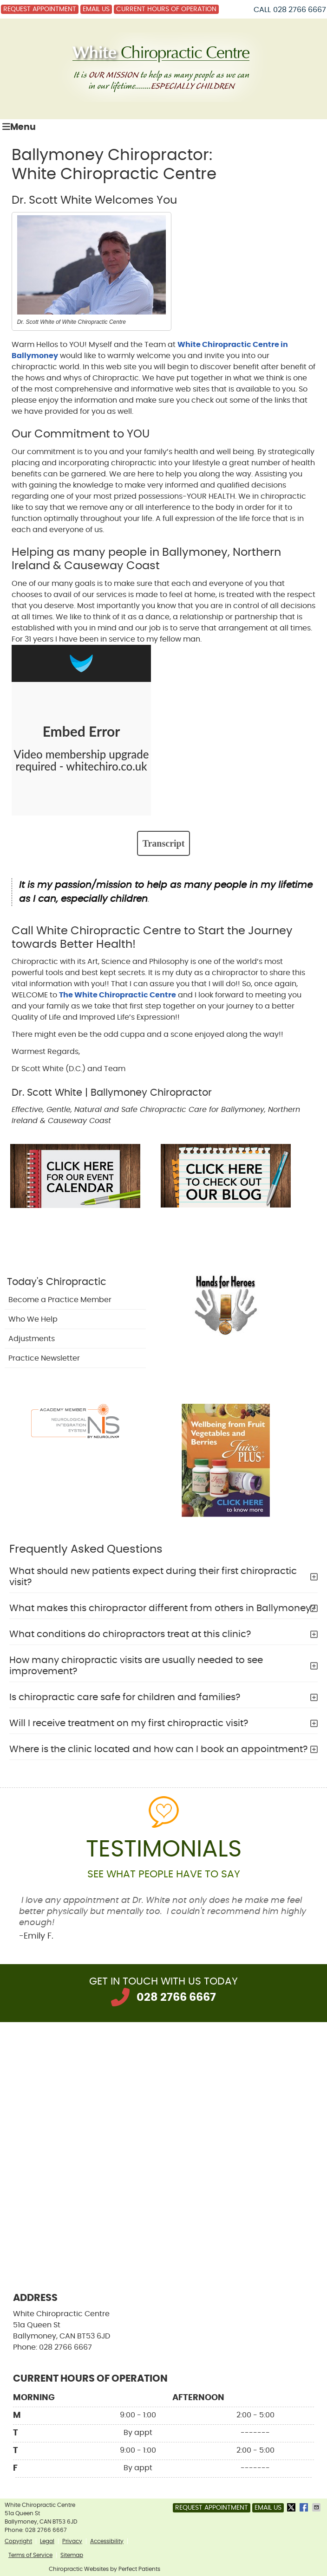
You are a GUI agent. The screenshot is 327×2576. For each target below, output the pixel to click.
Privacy (72, 2541)
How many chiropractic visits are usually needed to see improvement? (136, 1666)
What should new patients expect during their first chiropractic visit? (153, 1577)
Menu (19, 127)
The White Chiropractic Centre (117, 995)
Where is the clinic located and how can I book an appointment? (158, 1749)
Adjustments (31, 1339)
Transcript (164, 843)
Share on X (292, 2507)
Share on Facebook (305, 2507)
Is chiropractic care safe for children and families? (124, 1697)
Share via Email (317, 2507)
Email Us (96, 9)
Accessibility (107, 2541)
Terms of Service (30, 2555)
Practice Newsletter (44, 1358)
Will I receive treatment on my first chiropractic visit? (128, 1723)
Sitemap (71, 2555)
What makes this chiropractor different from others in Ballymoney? (162, 1608)
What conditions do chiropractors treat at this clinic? (130, 1634)
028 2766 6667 (299, 9)
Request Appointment (39, 9)
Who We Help (33, 1319)
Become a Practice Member (59, 1300)
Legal (47, 2541)
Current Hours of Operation (166, 9)
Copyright (18, 2541)
